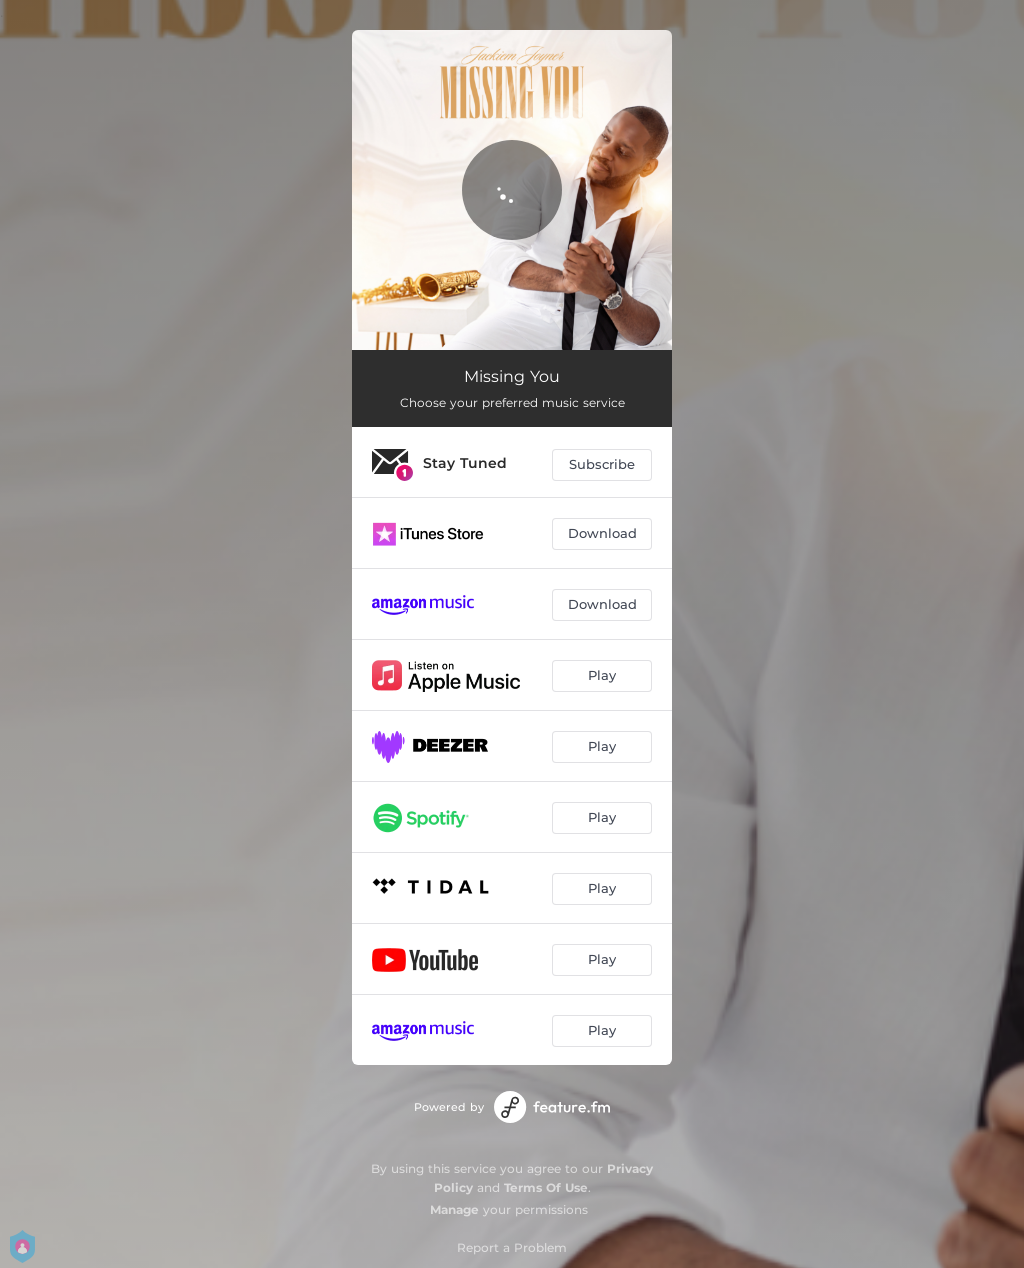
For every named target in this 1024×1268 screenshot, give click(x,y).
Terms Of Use (546, 1187)
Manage (454, 1209)
